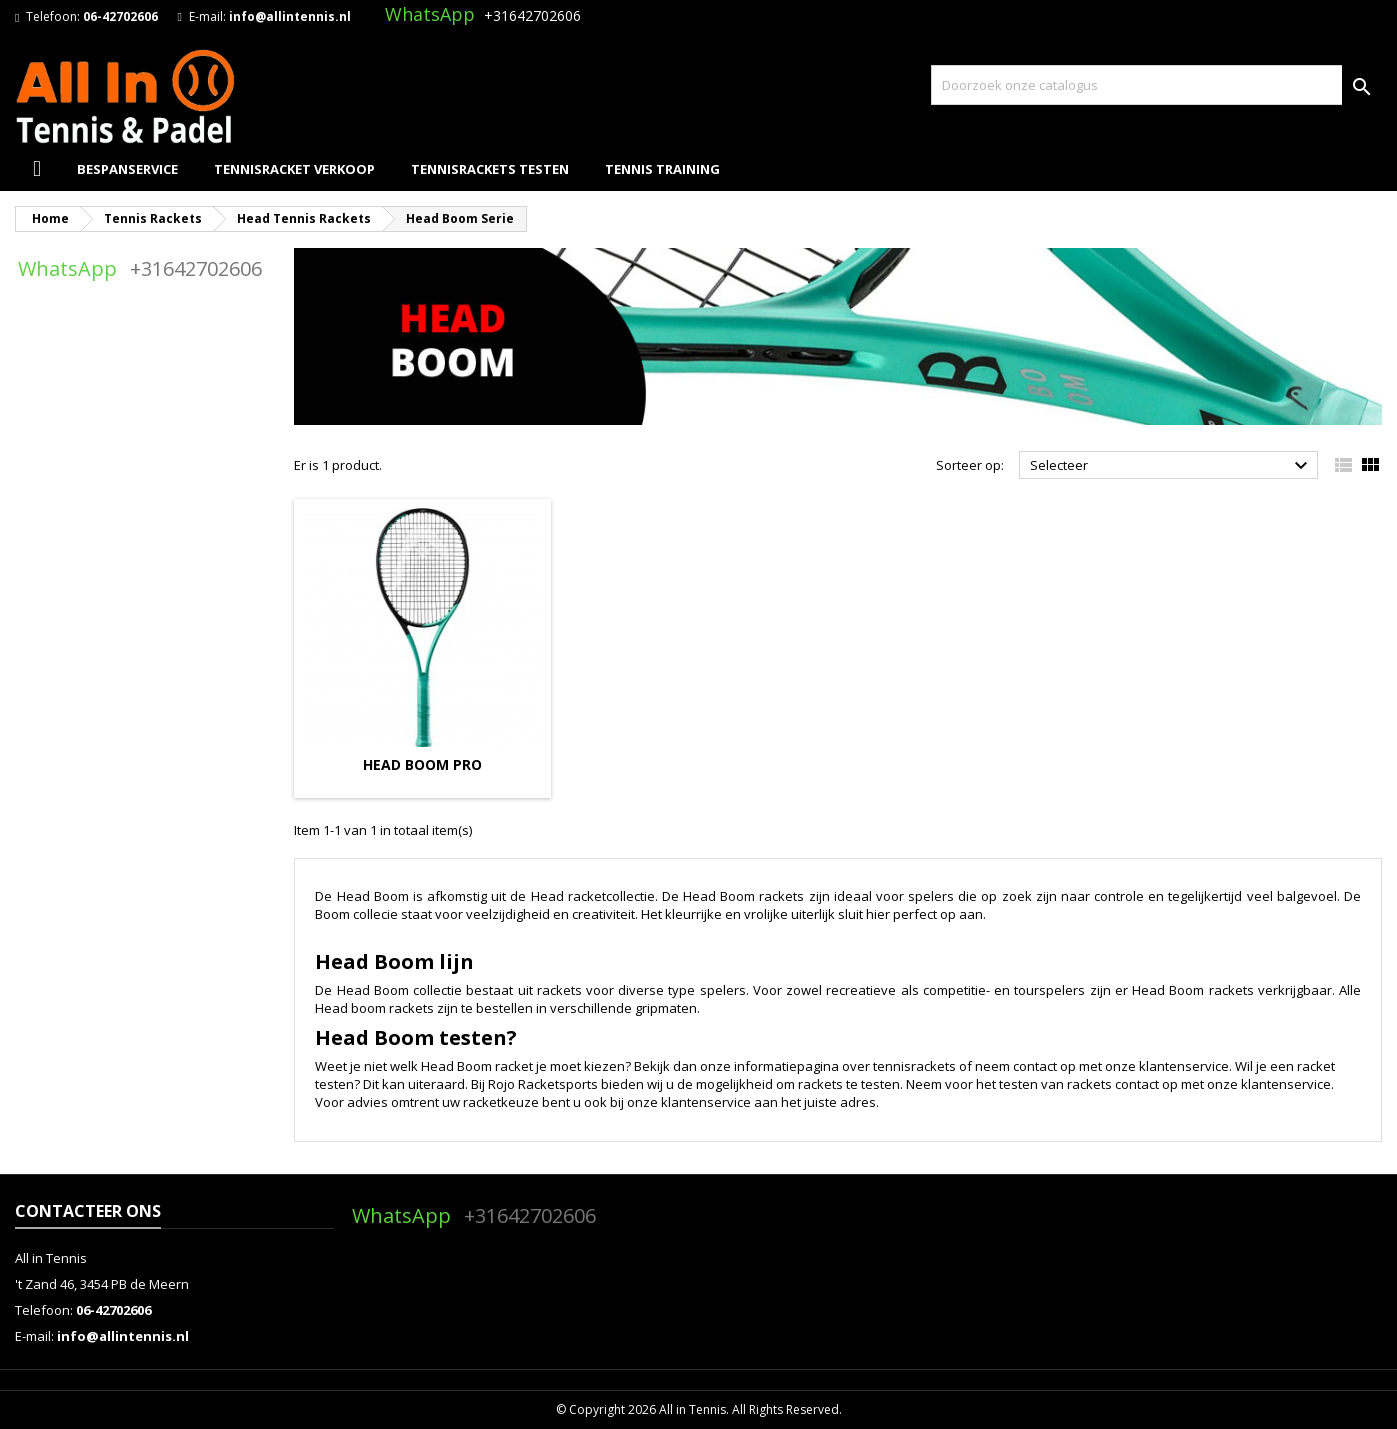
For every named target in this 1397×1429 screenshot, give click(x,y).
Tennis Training (662, 169)
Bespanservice (127, 169)
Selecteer (1171, 466)
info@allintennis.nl (290, 16)
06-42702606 (120, 16)
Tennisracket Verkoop (294, 169)
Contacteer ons (88, 1211)
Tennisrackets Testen (490, 169)
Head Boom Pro (422, 764)
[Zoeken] (1156, 85)
